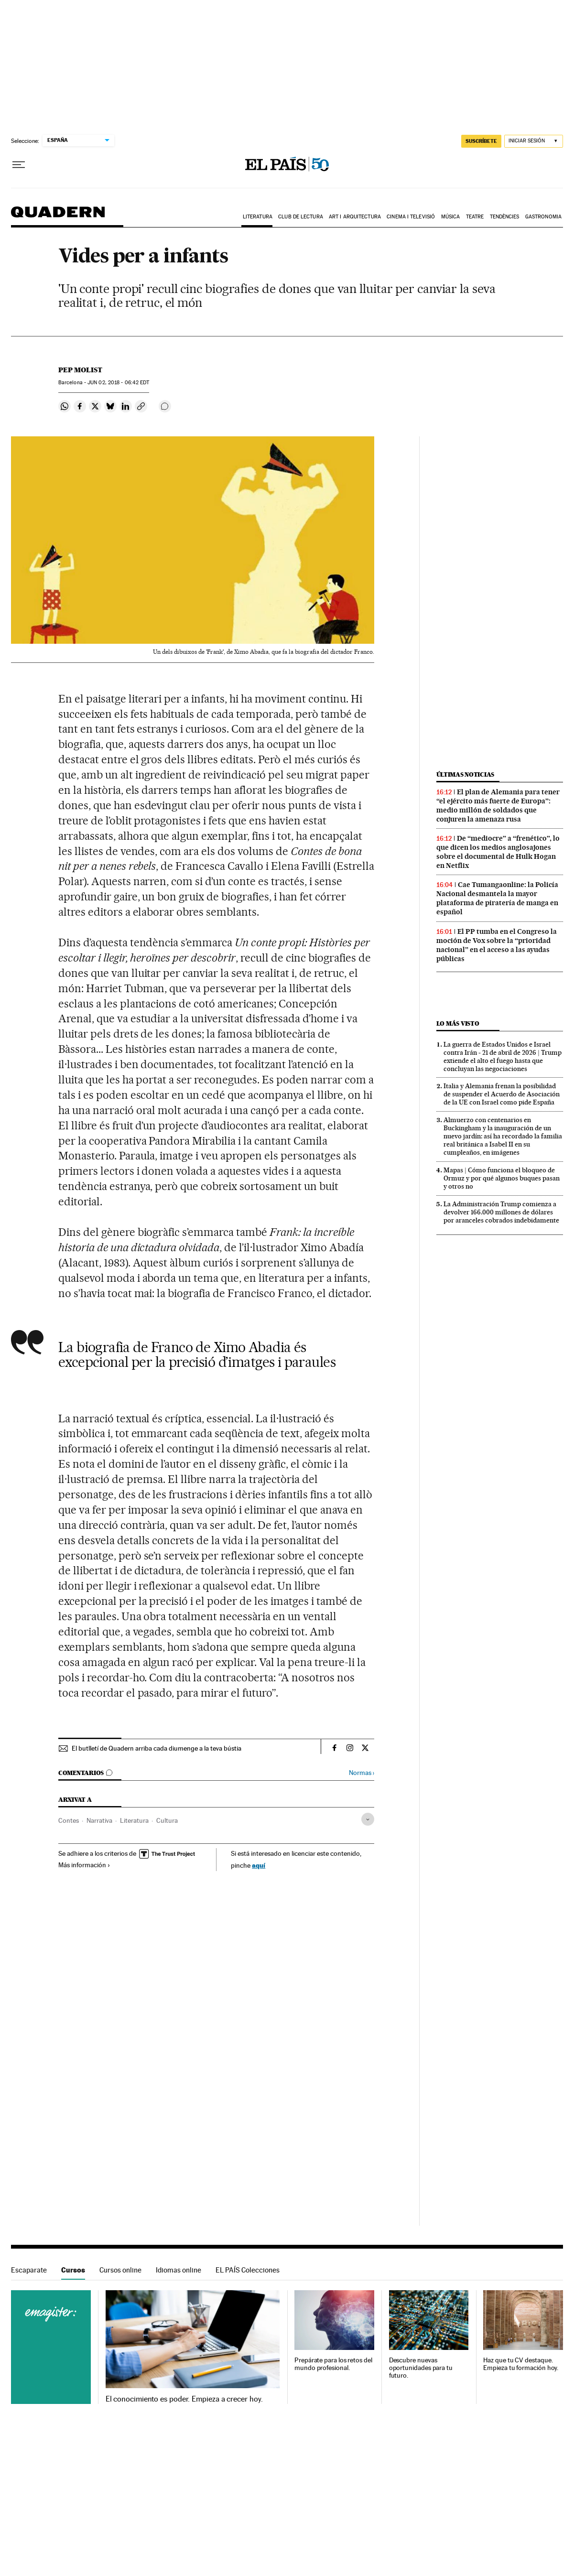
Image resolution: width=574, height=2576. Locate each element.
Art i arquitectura (355, 217)
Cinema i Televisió (411, 217)
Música (450, 217)
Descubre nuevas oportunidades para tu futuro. (421, 2368)
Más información (84, 1865)
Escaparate (29, 2270)
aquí (258, 1865)
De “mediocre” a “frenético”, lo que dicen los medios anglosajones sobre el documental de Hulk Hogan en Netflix (498, 852)
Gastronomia (543, 217)
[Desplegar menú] (18, 165)
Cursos (73, 2270)
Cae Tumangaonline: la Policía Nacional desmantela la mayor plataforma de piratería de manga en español (497, 898)
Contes (68, 1820)
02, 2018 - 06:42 (118, 382)
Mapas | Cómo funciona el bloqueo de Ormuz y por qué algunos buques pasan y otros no (502, 1178)
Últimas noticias (465, 774)
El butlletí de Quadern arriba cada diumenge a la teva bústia (156, 1748)
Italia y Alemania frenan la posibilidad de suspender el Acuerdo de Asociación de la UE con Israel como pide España (502, 1094)
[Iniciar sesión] (533, 141)
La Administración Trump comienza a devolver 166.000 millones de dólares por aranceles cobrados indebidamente (501, 1212)
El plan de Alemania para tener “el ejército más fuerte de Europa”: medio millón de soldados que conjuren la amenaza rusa (498, 805)
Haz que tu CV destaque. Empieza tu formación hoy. (520, 2364)
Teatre (475, 217)
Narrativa (99, 1820)
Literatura (257, 217)
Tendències (505, 217)
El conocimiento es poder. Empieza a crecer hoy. (184, 2399)
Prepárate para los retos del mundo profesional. (333, 2364)
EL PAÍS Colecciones (248, 2270)
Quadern (58, 216)
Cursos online (120, 2270)
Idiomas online (178, 2270)
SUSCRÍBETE (481, 141)
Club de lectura (300, 217)
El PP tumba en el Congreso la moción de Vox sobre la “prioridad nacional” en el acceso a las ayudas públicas (496, 945)
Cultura (167, 1820)
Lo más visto (457, 1023)
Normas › (361, 1772)
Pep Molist (80, 370)
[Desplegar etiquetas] (367, 1819)
